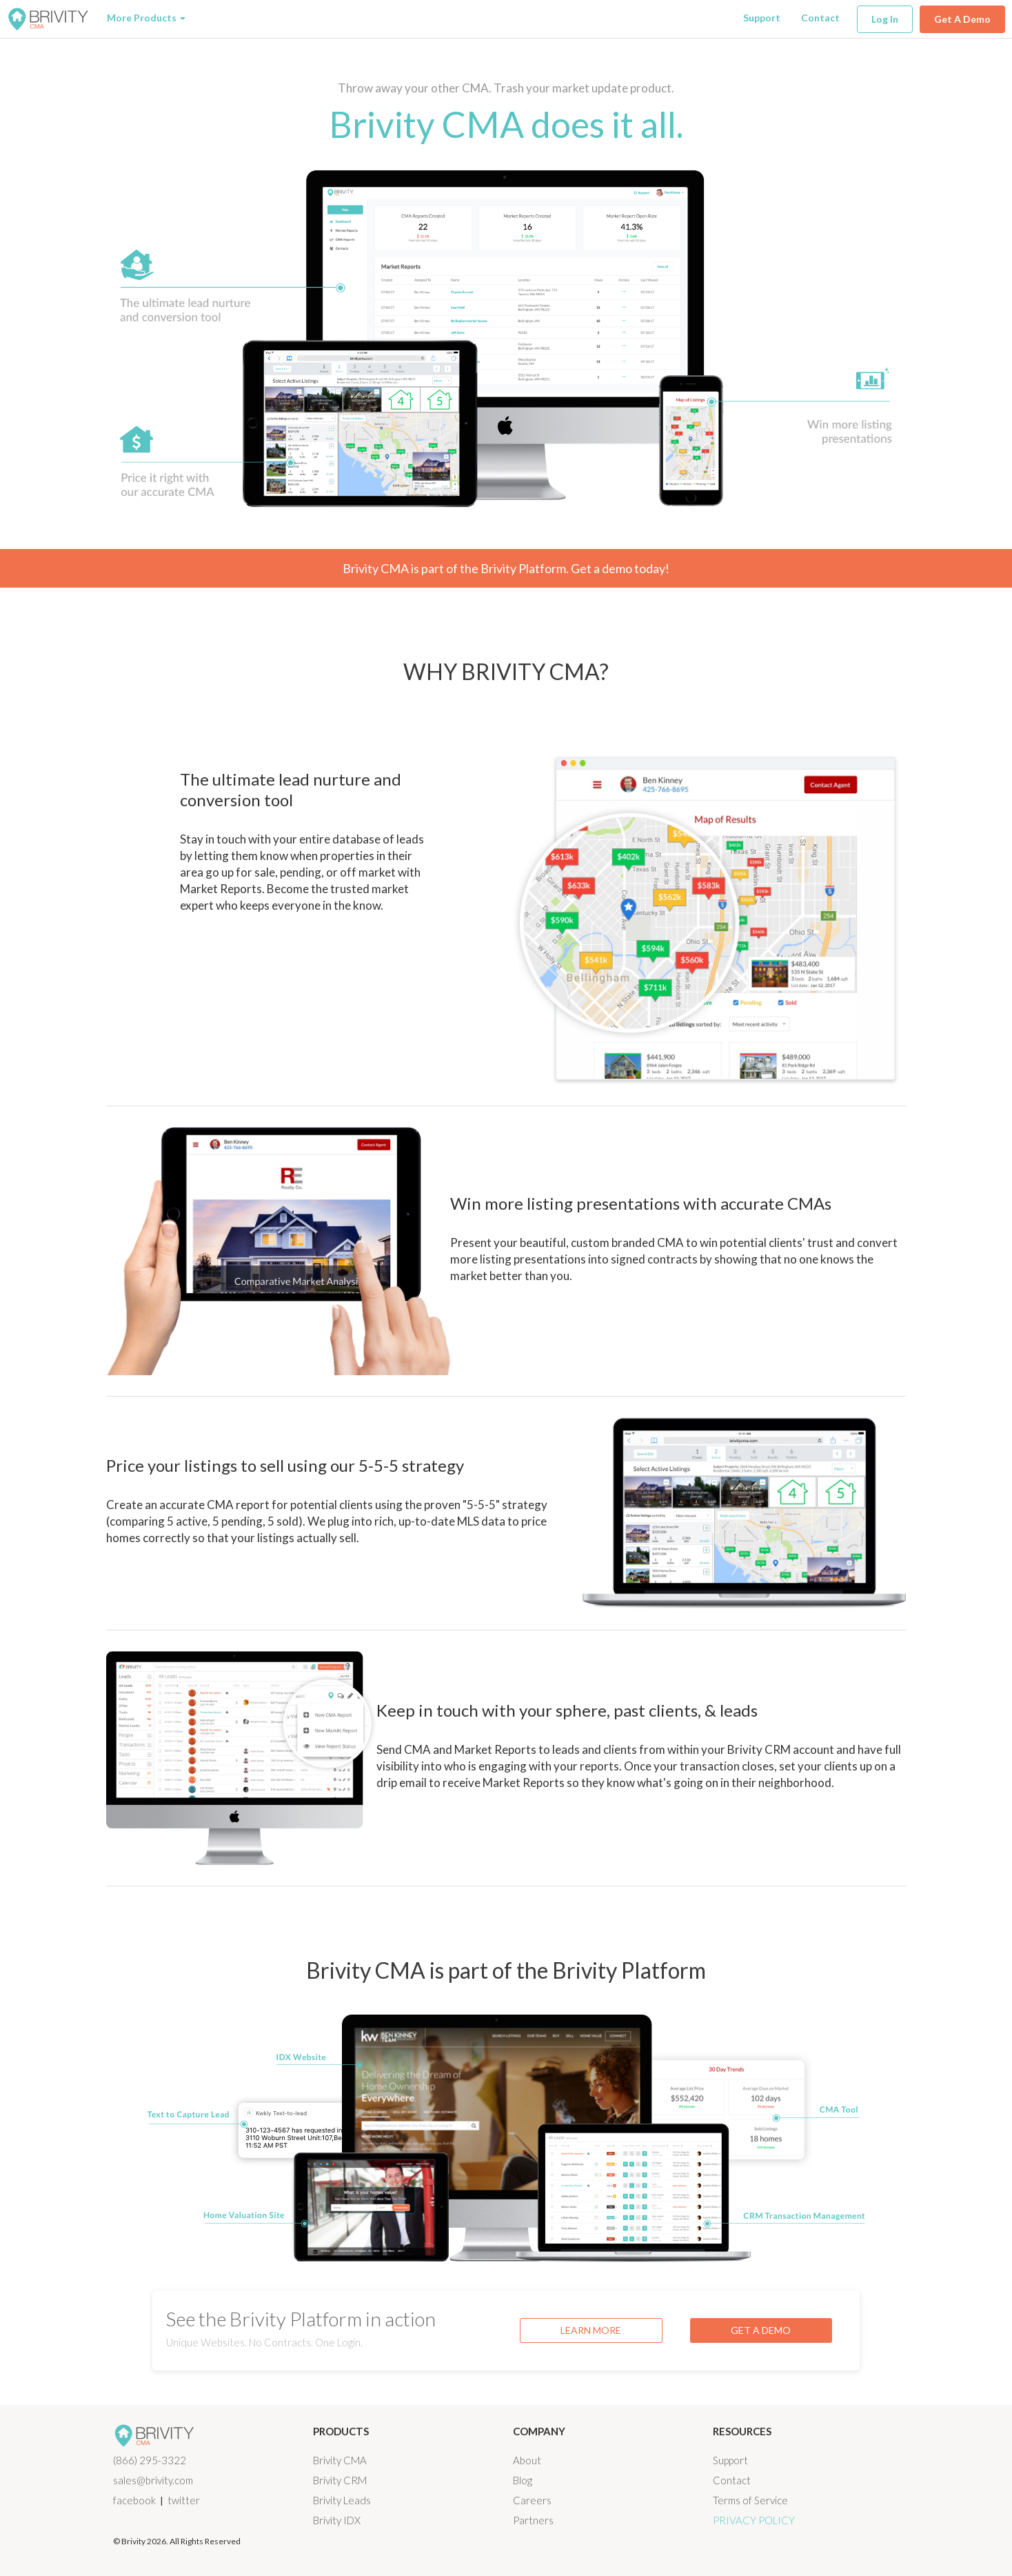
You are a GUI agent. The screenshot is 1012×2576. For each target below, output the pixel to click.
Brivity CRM (340, 2480)
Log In (884, 19)
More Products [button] (146, 17)
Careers (532, 2500)
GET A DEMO (761, 2330)
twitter (184, 2500)
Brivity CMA (340, 2460)
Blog (522, 2480)
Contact (820, 17)
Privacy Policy (754, 2520)
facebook (134, 2500)
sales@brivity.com (153, 2480)
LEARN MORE (590, 2330)
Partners (533, 2520)
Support (761, 17)
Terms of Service (750, 2500)
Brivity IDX (337, 2520)
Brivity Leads (342, 2500)
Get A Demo (962, 19)
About (527, 2460)
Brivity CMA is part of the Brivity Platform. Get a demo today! (506, 568)
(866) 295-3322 (149, 2460)
